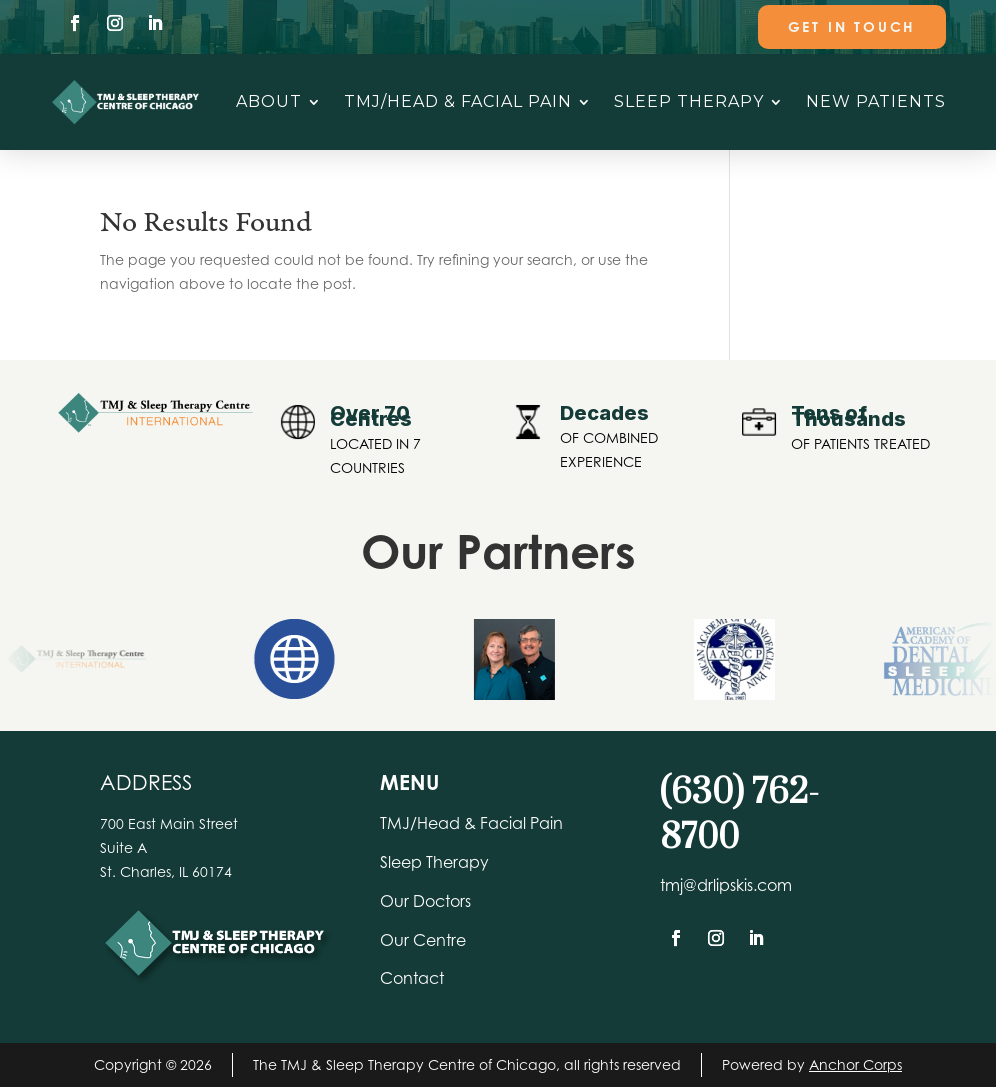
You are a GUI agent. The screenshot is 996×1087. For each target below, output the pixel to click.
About (269, 101)
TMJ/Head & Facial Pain (458, 101)
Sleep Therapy (689, 101)
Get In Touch (852, 26)
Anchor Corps (855, 1064)
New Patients (876, 101)
